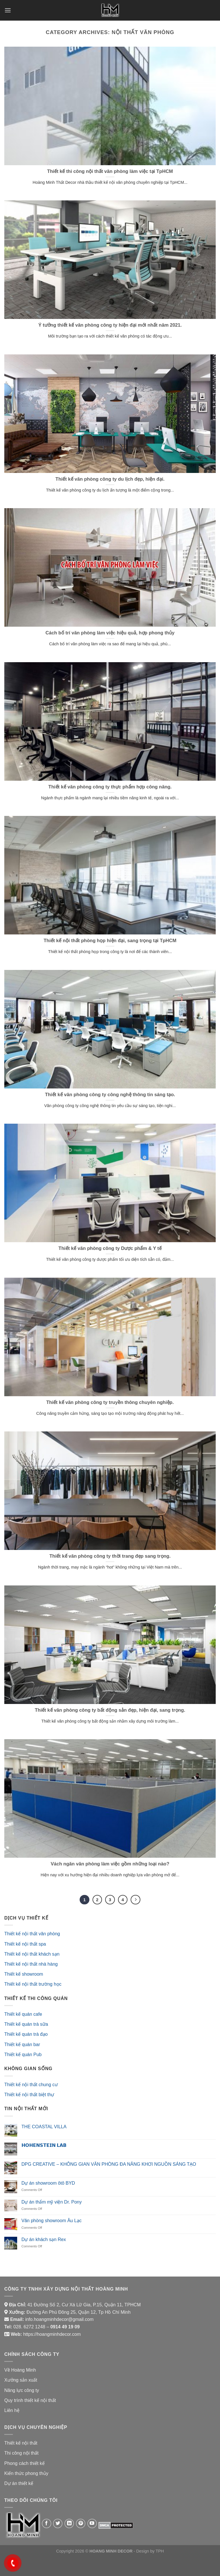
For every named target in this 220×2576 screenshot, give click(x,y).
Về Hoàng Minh (20, 2370)
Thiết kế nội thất (20, 2443)
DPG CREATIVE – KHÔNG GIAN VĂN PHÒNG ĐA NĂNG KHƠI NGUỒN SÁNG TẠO (108, 2164)
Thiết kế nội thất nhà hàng (31, 1964)
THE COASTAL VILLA (43, 2126)
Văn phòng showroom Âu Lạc (51, 2220)
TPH (160, 2551)
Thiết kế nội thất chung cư (31, 2084)
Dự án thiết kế (18, 2483)
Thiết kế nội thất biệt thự (29, 2094)
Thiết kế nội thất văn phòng (32, 1933)
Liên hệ (11, 2410)
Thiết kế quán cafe (23, 2014)
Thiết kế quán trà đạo (26, 2034)
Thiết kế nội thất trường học (33, 1984)
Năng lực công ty (21, 2390)
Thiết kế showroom (23, 1974)
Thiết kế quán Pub (23, 2054)
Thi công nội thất (21, 2453)
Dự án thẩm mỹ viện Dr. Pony (51, 2202)
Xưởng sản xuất (20, 2380)
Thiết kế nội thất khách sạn (32, 1954)
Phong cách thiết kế (24, 2463)
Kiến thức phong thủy (26, 2473)
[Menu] (7, 10)
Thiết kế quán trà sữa (26, 2024)
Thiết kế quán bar (22, 2044)
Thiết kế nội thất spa (25, 1944)
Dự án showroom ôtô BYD (48, 2183)
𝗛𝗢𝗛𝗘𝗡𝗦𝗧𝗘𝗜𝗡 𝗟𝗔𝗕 (43, 2145)
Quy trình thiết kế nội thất (30, 2400)
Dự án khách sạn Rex (43, 2239)
